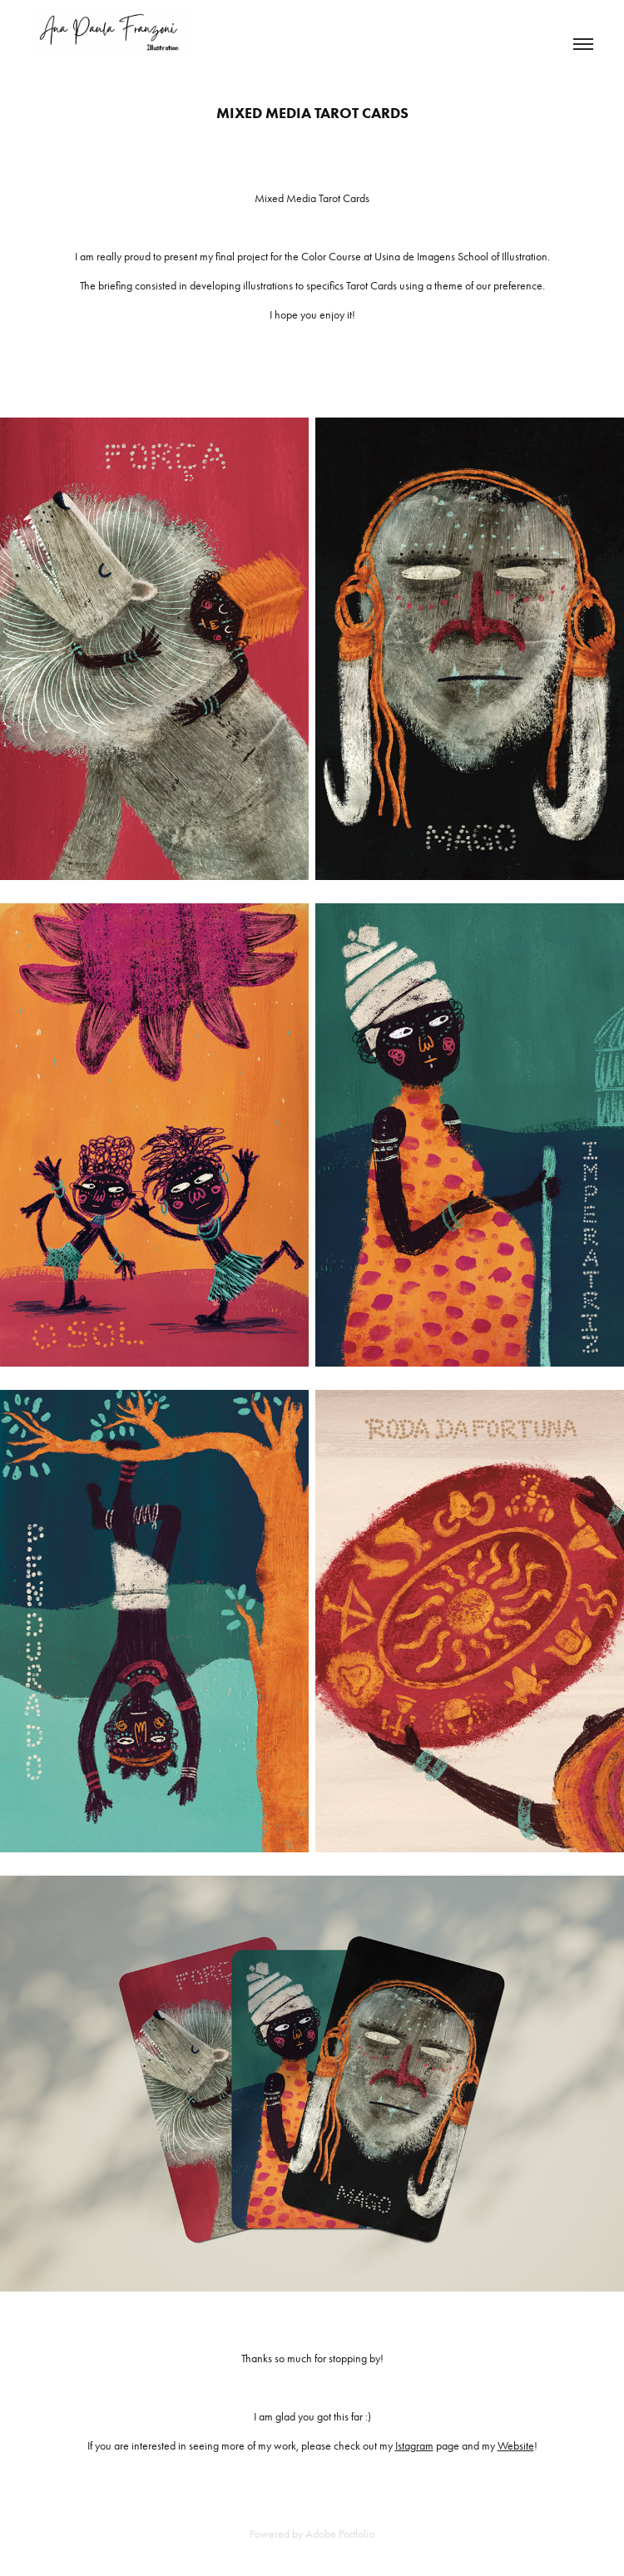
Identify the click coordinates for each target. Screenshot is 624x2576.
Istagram (414, 2446)
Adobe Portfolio (339, 2534)
